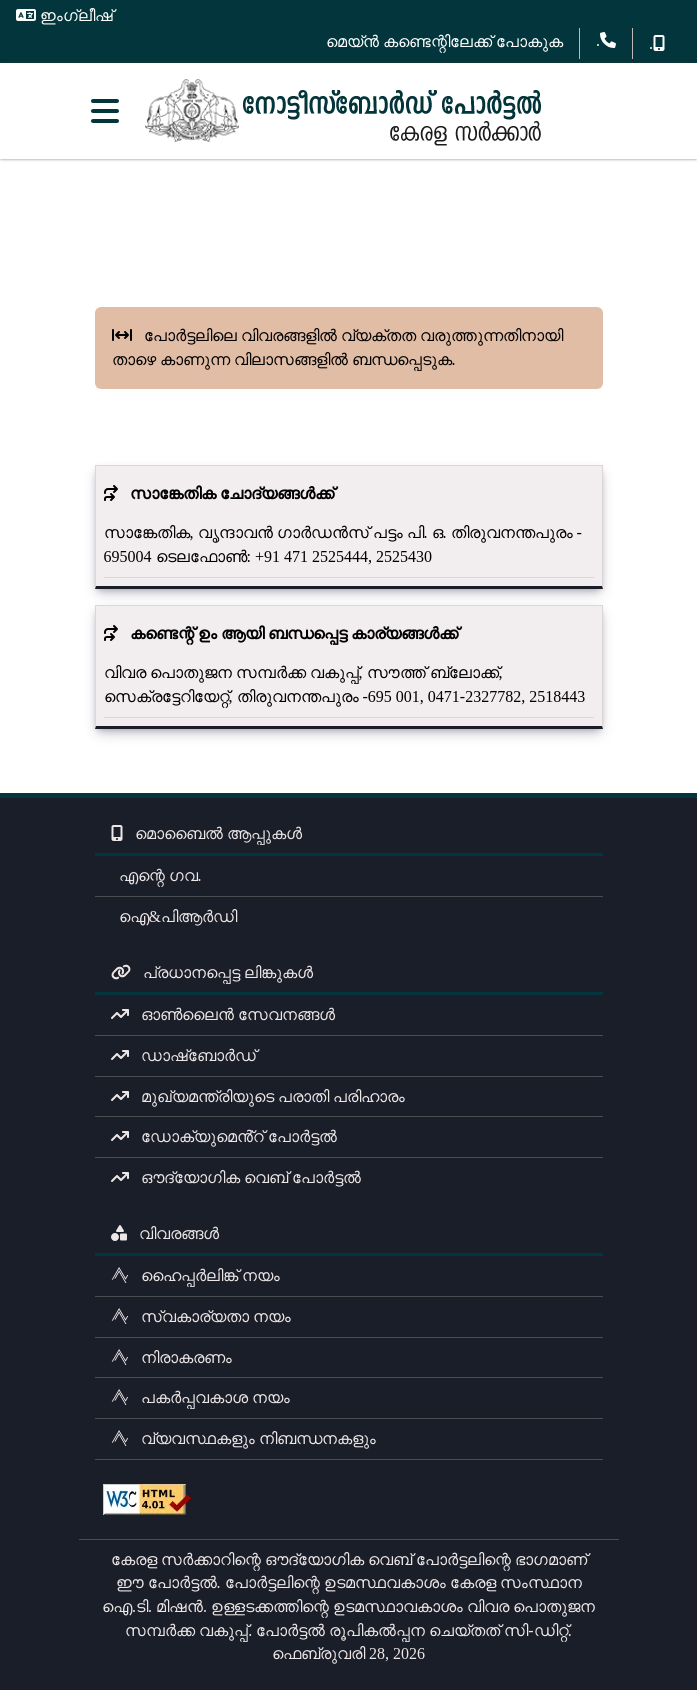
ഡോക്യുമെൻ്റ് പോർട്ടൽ (224, 1136)
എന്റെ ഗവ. (156, 875)
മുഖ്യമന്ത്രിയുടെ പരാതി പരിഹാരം (258, 1096)
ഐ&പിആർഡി (174, 916)
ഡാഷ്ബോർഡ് (183, 1055)
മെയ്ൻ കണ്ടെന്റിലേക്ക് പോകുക (444, 41)
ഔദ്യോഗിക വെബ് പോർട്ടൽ (236, 1177)
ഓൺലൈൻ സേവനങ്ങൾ (223, 1014)
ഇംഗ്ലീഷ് (64, 15)
